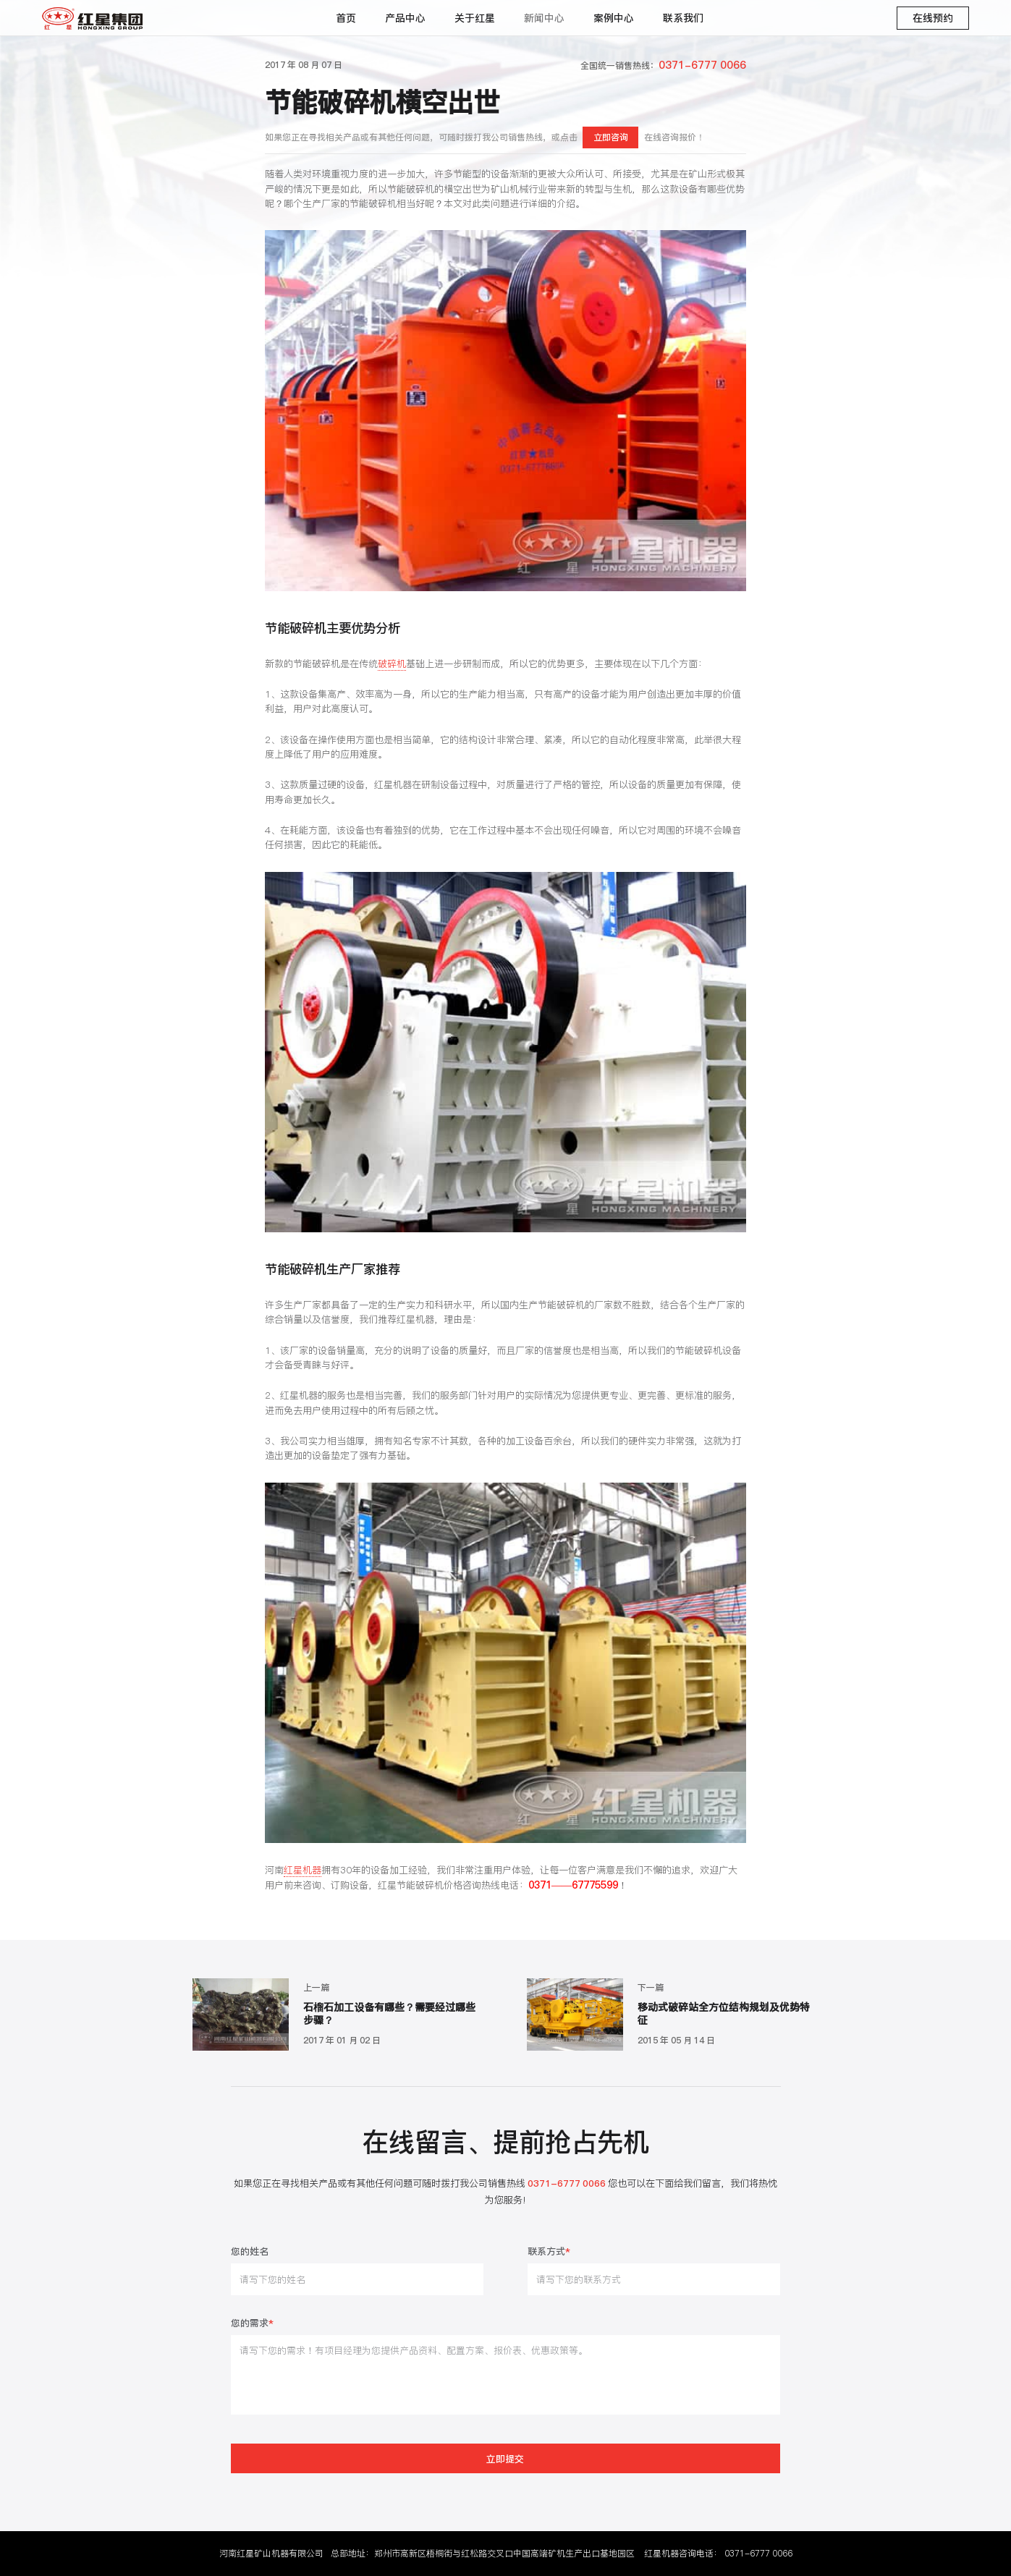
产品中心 (405, 18)
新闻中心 (544, 18)
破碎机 (392, 663)
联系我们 (683, 18)
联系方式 (549, 2252)
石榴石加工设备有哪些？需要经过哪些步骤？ (389, 2014)
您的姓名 (249, 2252)
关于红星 (474, 18)
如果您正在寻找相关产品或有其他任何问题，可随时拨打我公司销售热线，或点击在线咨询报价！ (485, 137)
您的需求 (252, 2323)
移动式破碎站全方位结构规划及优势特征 (724, 2014)
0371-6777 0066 (758, 2553)
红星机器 (302, 1869)
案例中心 (613, 18)
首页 (346, 18)
